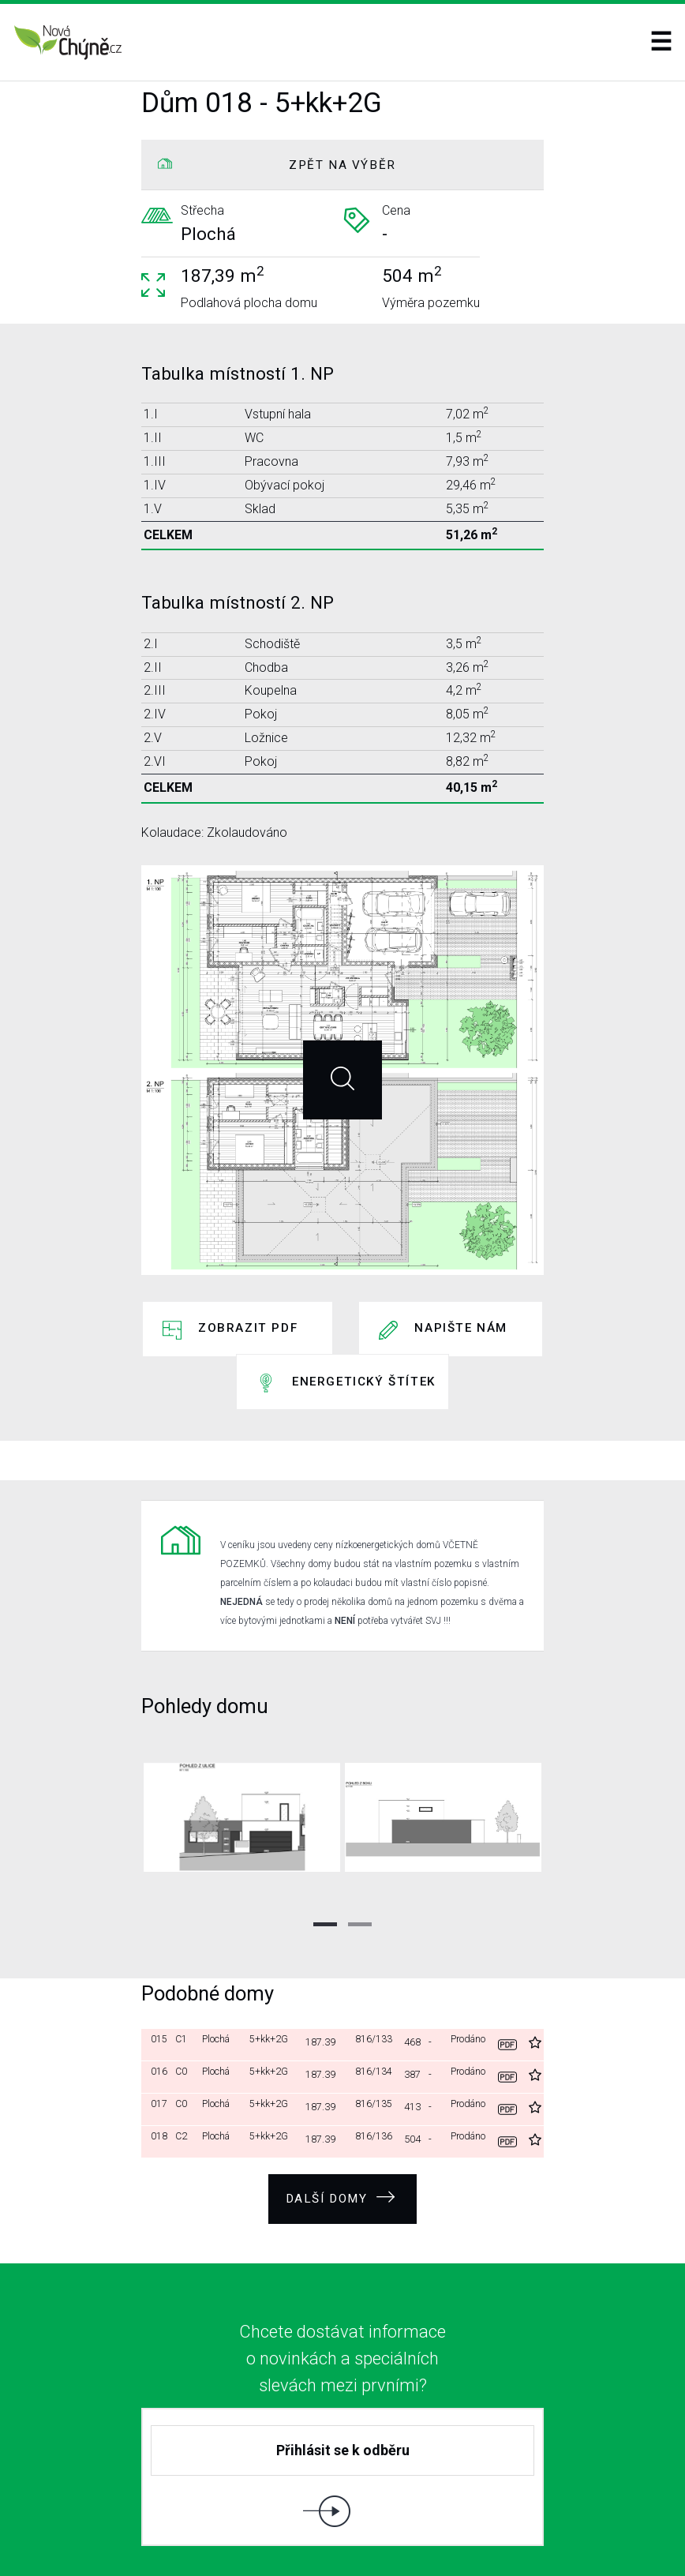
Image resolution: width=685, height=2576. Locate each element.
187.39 (324, 1974)
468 (414, 1974)
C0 (184, 2006)
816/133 (376, 1974)
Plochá (220, 1974)
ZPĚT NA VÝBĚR (342, 165)
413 (414, 2039)
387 (414, 2006)
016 (159, 2006)
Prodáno (468, 1974)
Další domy (341, 2127)
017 (159, 2039)
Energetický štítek (364, 1340)
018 (159, 2071)
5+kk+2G (272, 1974)
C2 (184, 2071)
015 (159, 1974)
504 (414, 2071)
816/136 (376, 2071)
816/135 (376, 2039)
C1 (184, 1974)
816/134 (376, 2006)
